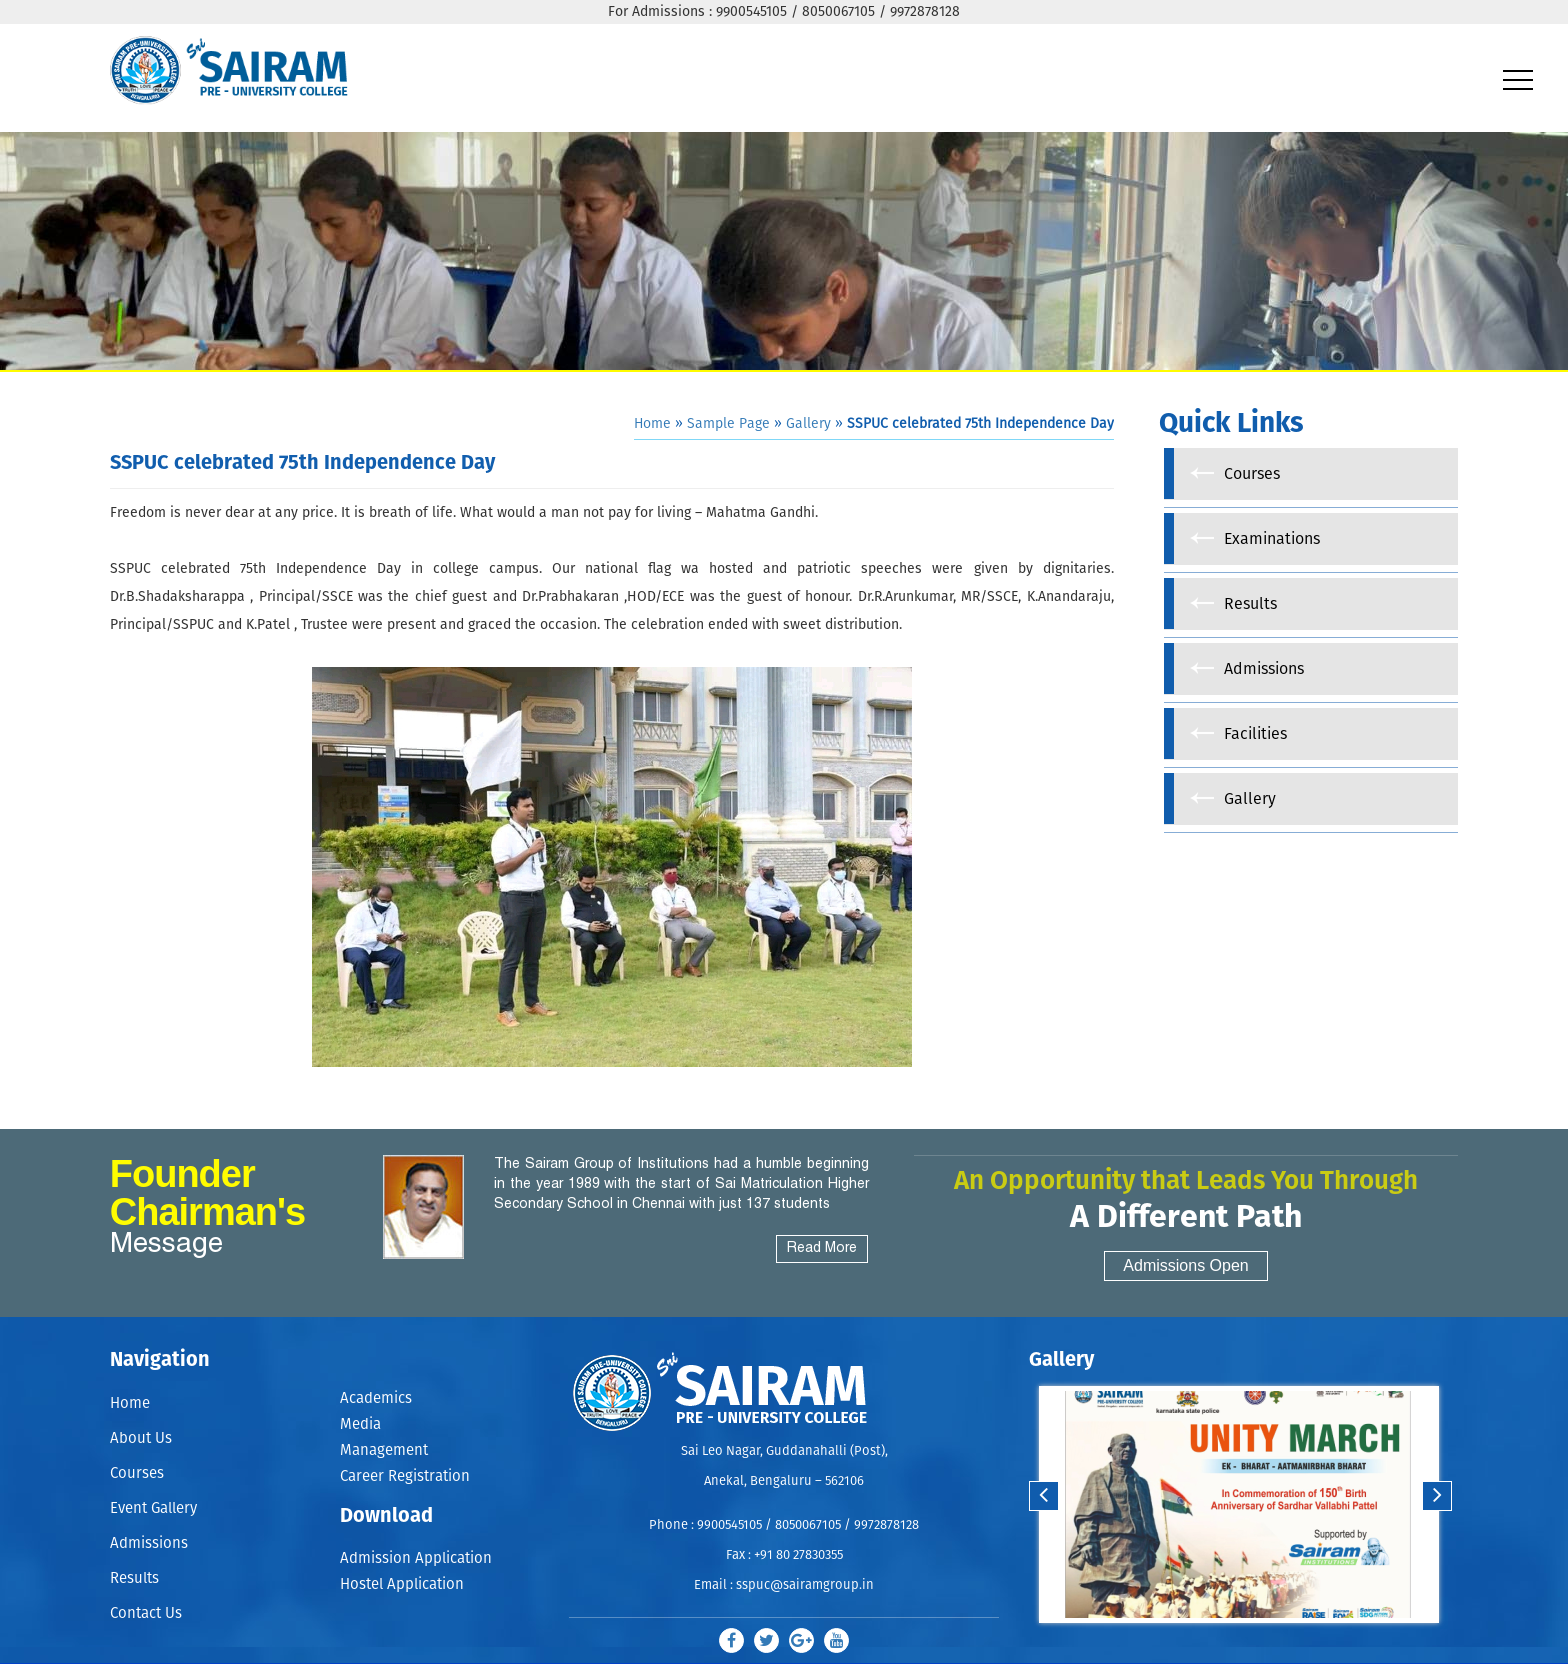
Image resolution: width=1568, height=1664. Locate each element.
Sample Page (728, 424)
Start (1236, 1642)
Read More (822, 1248)
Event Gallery (153, 1508)
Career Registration (405, 1477)
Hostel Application (402, 1585)
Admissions (149, 1543)
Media (360, 1424)
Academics (376, 1398)
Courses (137, 1473)
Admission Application (416, 1559)
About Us (141, 1438)
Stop (1251, 1642)
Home (652, 424)
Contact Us (146, 1613)
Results (134, 1578)
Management (384, 1450)
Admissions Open (1185, 1265)
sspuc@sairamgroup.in (805, 1585)
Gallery (808, 424)
